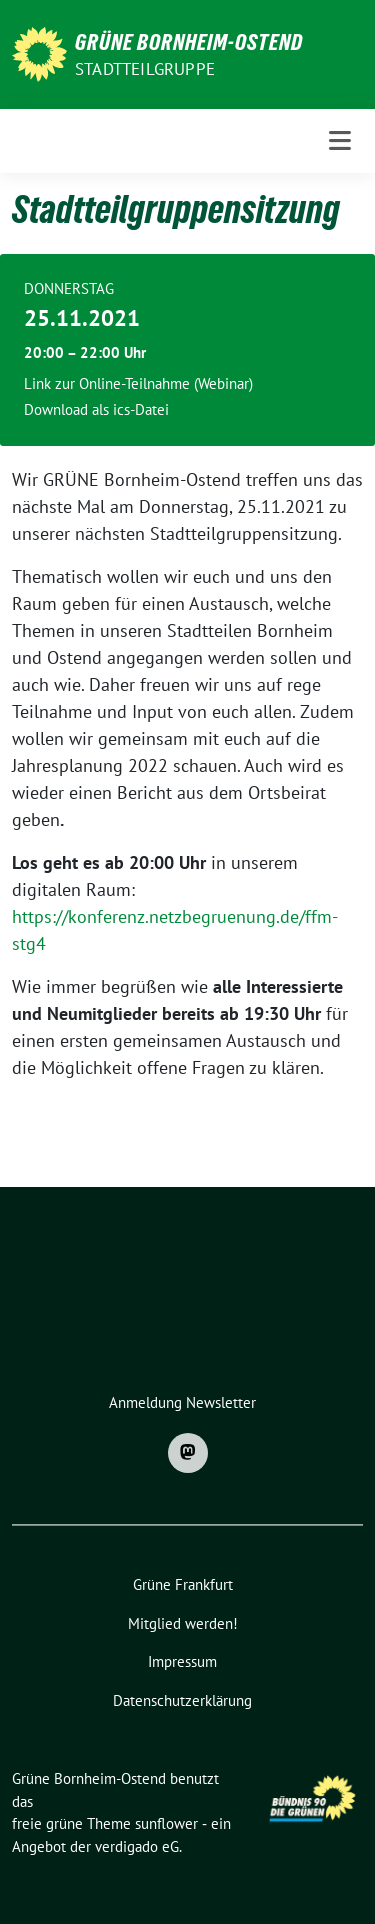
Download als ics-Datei (96, 409)
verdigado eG (137, 1846)
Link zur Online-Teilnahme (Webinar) (138, 383)
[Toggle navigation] (340, 141)
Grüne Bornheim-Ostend (189, 42)
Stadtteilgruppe (145, 69)
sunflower (166, 1823)
